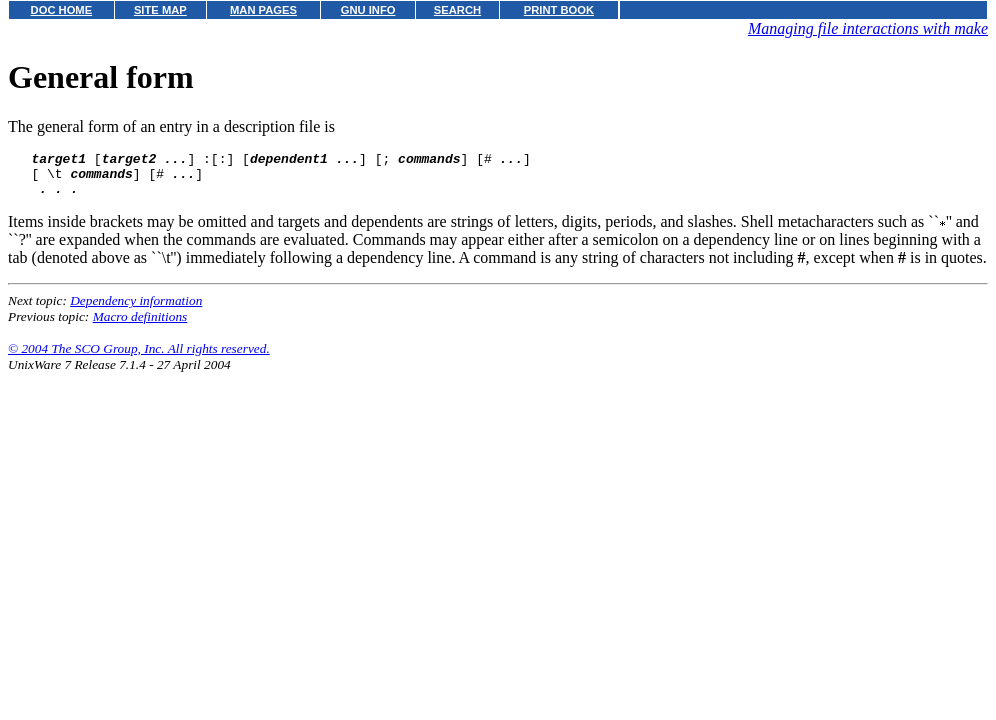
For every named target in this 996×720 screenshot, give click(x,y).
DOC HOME (62, 10)
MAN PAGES (263, 10)
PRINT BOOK (559, 10)
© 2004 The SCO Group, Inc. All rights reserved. (139, 357)
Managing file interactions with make (868, 28)
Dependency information (136, 309)
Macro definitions (140, 325)
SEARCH (457, 10)
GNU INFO (368, 10)
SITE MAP (160, 10)
